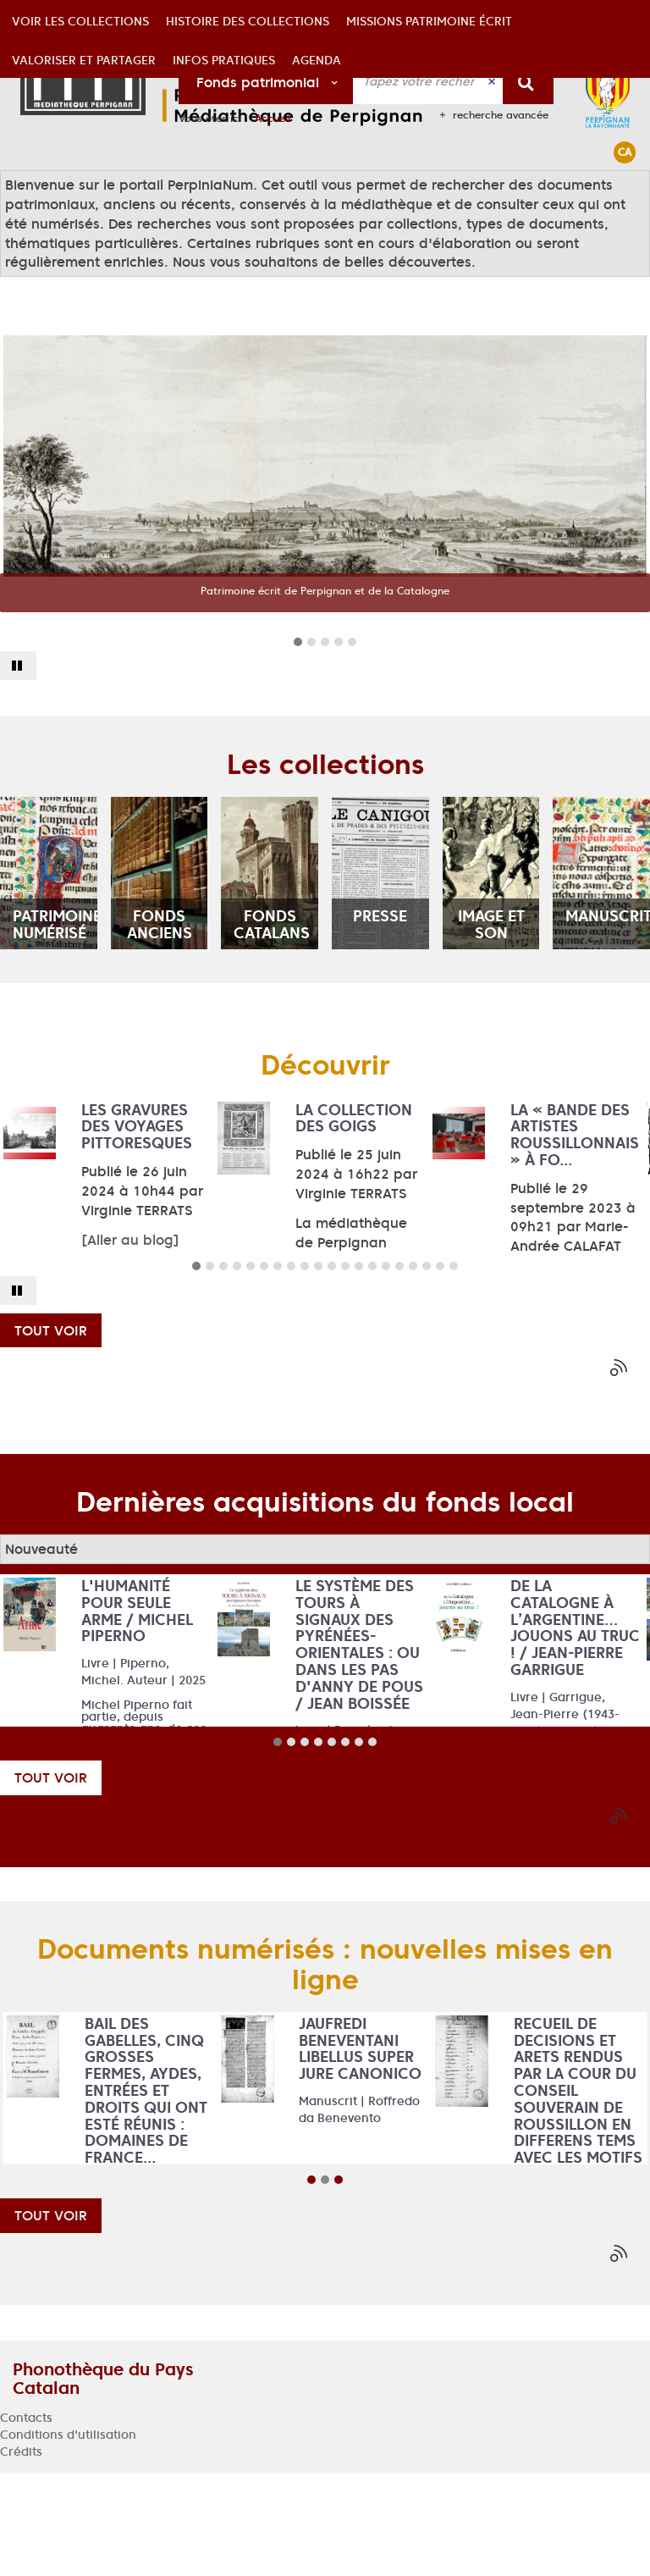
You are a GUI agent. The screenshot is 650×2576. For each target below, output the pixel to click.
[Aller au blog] (130, 1343)
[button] (80, 189)
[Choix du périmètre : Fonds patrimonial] (266, 81)
